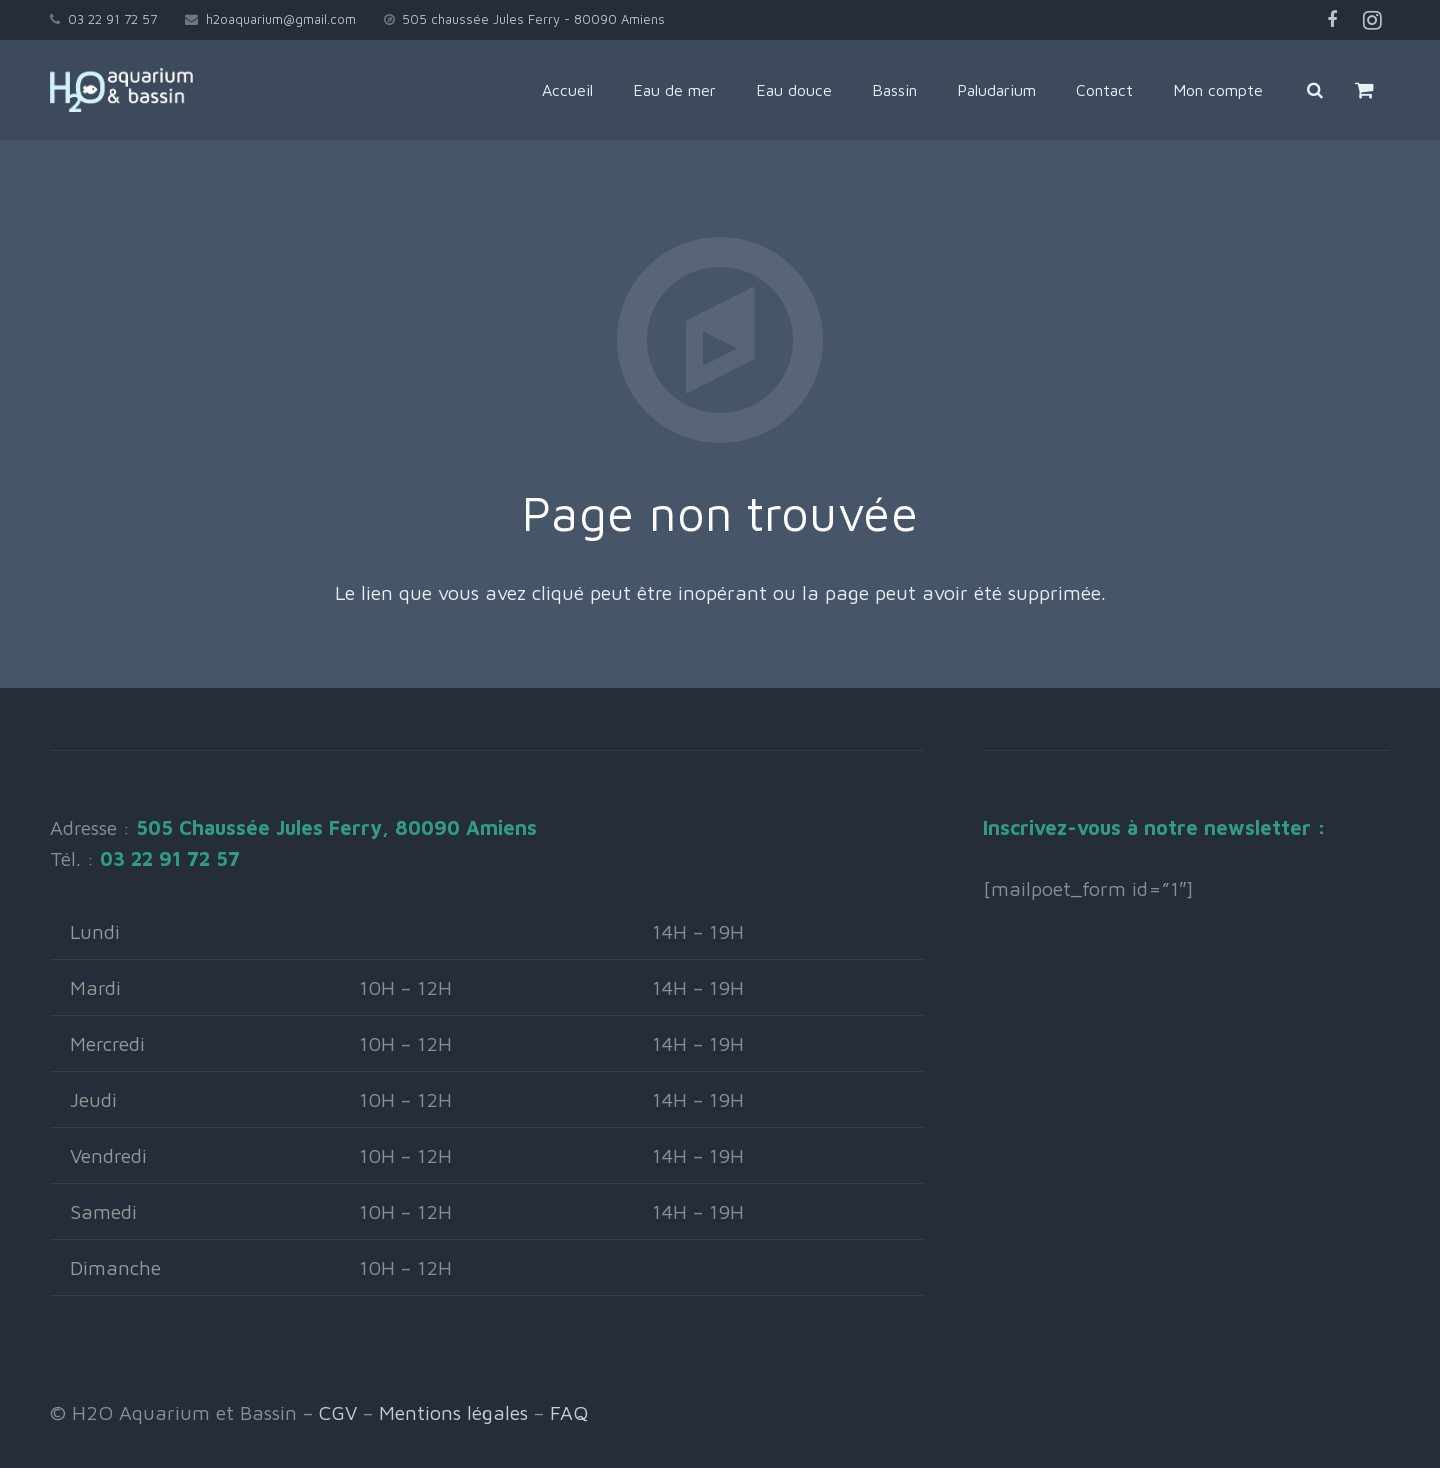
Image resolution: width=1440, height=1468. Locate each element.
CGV (338, 1412)
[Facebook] (1332, 20)
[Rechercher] (1315, 90)
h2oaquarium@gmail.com (281, 19)
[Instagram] (1372, 20)
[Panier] (1364, 90)
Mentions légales (453, 1412)
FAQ (569, 1412)
